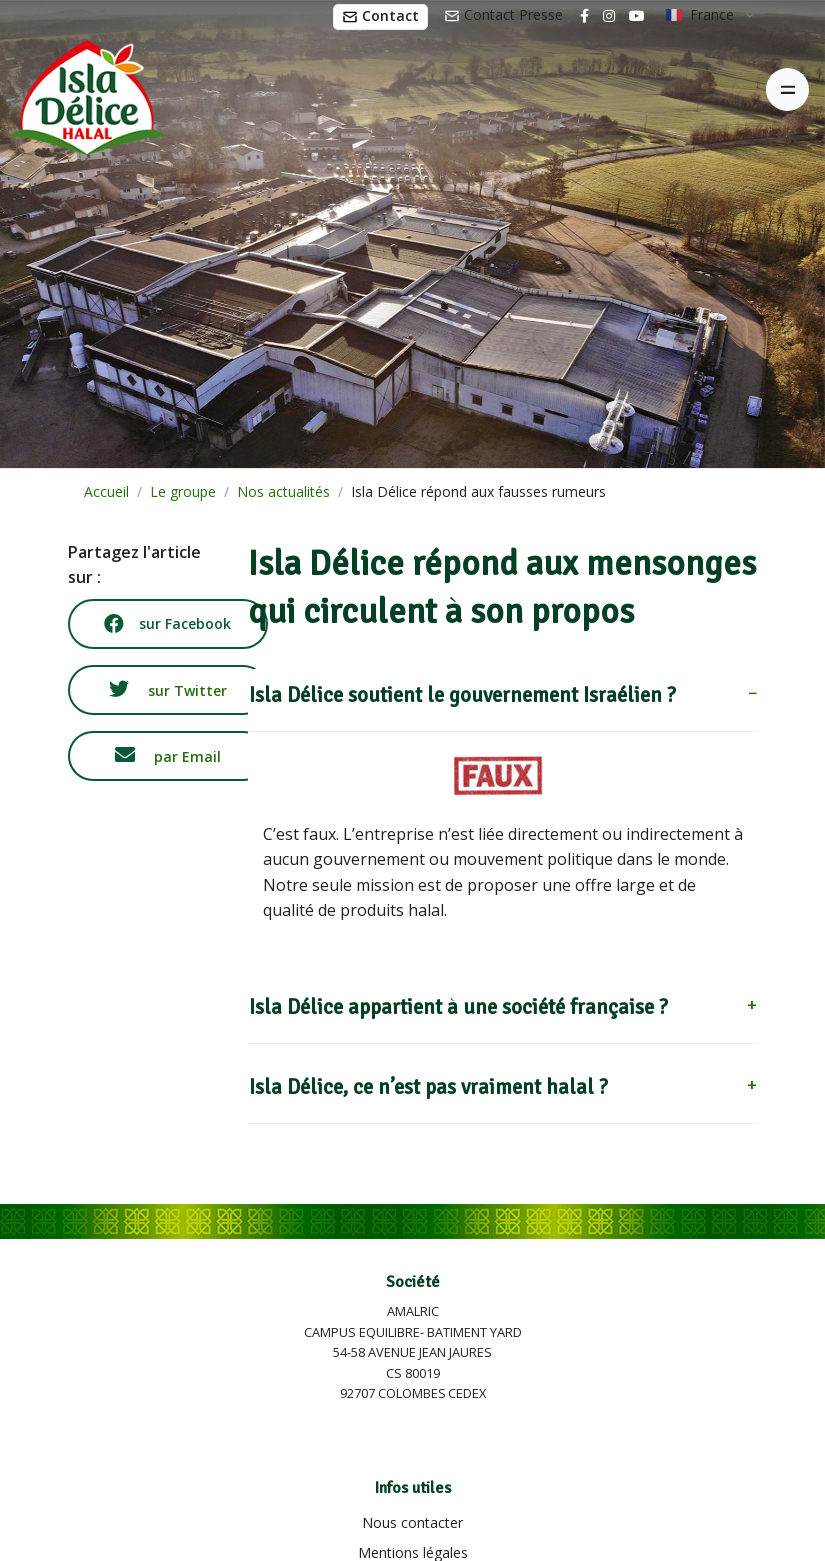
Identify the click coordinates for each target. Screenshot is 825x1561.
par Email (168, 755)
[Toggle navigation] (787, 89)
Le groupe (183, 491)
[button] (503, 699)
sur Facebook (167, 624)
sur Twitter (168, 689)
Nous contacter (412, 1522)
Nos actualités (283, 491)
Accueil (106, 491)
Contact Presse (503, 14)
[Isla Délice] (82, 90)
